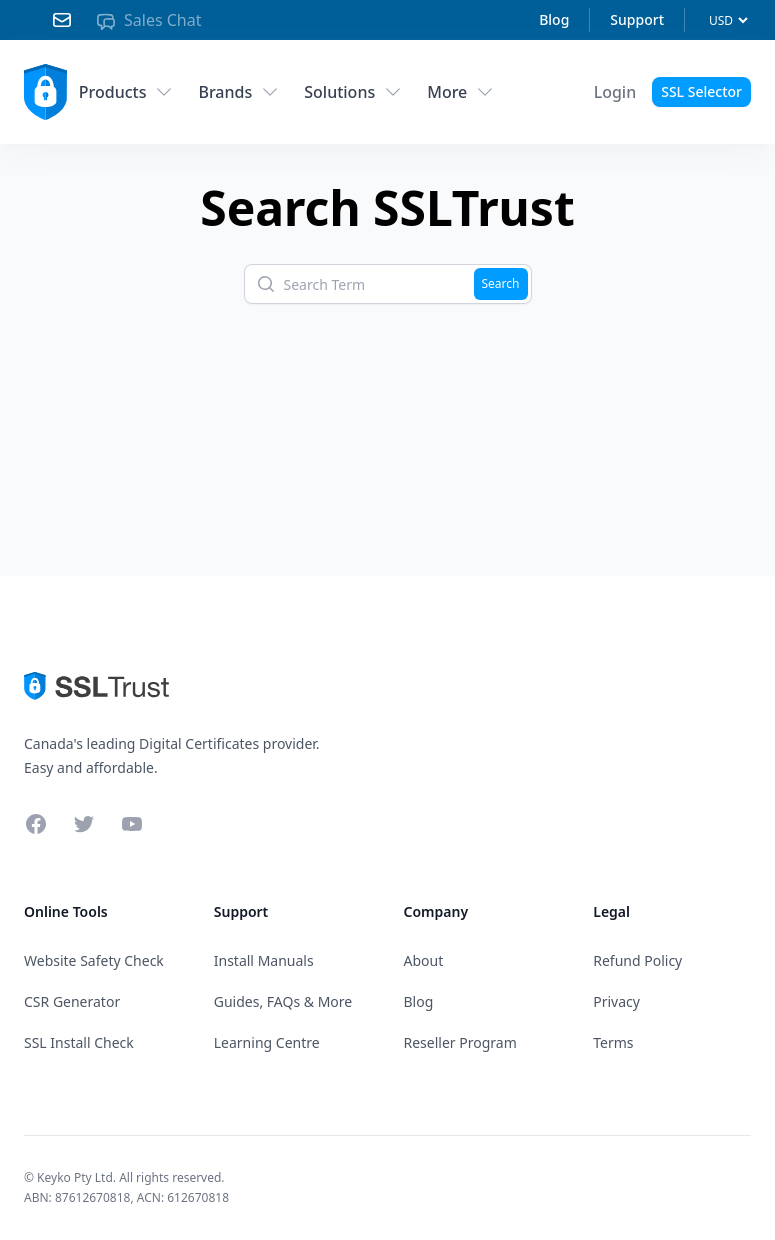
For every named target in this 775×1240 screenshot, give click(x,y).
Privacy (616, 1001)
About (424, 960)
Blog (554, 19)
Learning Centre (267, 1042)
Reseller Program (460, 1042)
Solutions (353, 92)
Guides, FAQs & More (283, 1001)
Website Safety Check (94, 960)
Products (127, 92)
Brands (239, 92)
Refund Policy (637, 960)
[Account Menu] (615, 92)
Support (637, 19)
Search (501, 283)
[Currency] (728, 20)
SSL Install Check (79, 1042)
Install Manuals (264, 960)
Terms (613, 1042)
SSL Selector (701, 91)
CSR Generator (72, 1001)
